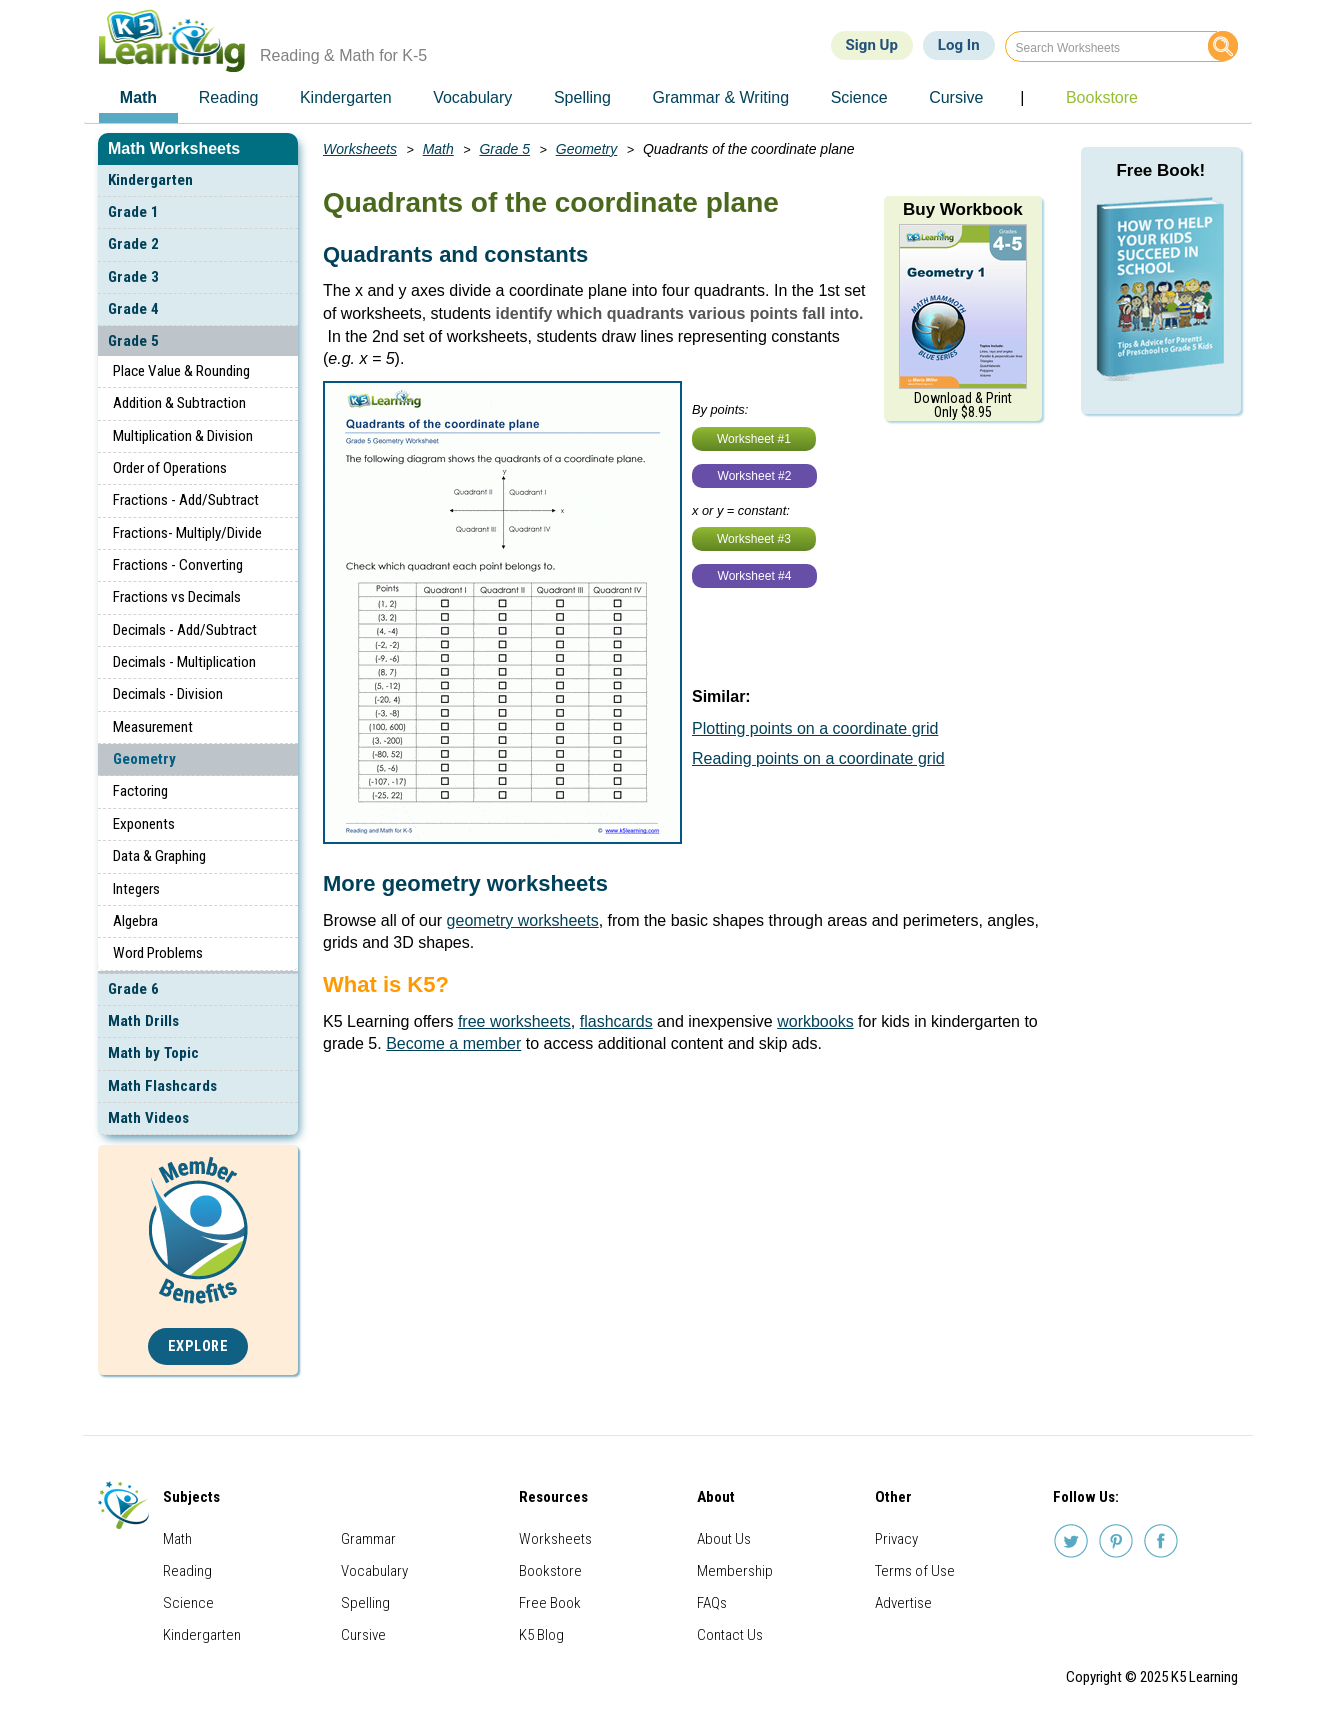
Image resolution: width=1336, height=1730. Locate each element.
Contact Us (730, 1635)
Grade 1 (133, 212)
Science (188, 1603)
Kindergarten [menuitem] (346, 97)
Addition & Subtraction (179, 403)
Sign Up (872, 45)
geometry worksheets (523, 920)
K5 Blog (541, 1635)
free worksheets (514, 1021)
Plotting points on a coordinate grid (815, 728)
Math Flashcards (162, 1086)
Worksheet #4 (755, 576)
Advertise (903, 1603)
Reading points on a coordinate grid (818, 758)
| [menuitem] (1022, 97)
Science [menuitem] (859, 97)
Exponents (144, 824)
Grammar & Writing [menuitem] (720, 97)
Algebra (135, 921)
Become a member (453, 1043)
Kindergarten (150, 180)
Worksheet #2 (755, 476)
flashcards (616, 1021)
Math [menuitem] (138, 97)
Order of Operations (170, 468)
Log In (959, 45)
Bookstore (550, 1571)
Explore (198, 1346)
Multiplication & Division (183, 436)
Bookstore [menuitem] (1102, 97)
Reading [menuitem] (229, 97)
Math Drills (143, 1021)
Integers (136, 889)
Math (438, 149)
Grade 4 (133, 309)
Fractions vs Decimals (177, 597)
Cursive (363, 1635)
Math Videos (148, 1118)
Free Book (550, 1603)
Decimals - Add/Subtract (185, 630)
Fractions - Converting (178, 565)
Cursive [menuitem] (956, 97)
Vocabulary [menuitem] (472, 97)
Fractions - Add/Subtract (186, 500)
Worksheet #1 (754, 439)
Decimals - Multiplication (184, 662)
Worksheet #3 (754, 539)
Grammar (368, 1539)
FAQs (712, 1603)
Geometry (144, 759)
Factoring (140, 791)
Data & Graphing (159, 856)
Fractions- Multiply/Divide (187, 533)
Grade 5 (133, 341)
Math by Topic (153, 1053)
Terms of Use (915, 1571)
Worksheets (360, 149)
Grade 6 (133, 989)
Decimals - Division (168, 694)
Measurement (153, 727)
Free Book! (1160, 170)
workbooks (815, 1021)
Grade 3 (133, 277)
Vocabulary (374, 1571)
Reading (187, 1571)
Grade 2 (133, 244)
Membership (735, 1571)
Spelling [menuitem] (582, 97)
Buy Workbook (963, 209)
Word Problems (158, 953)
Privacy (896, 1539)
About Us (724, 1539)
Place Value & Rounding (181, 371)
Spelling (365, 1603)
